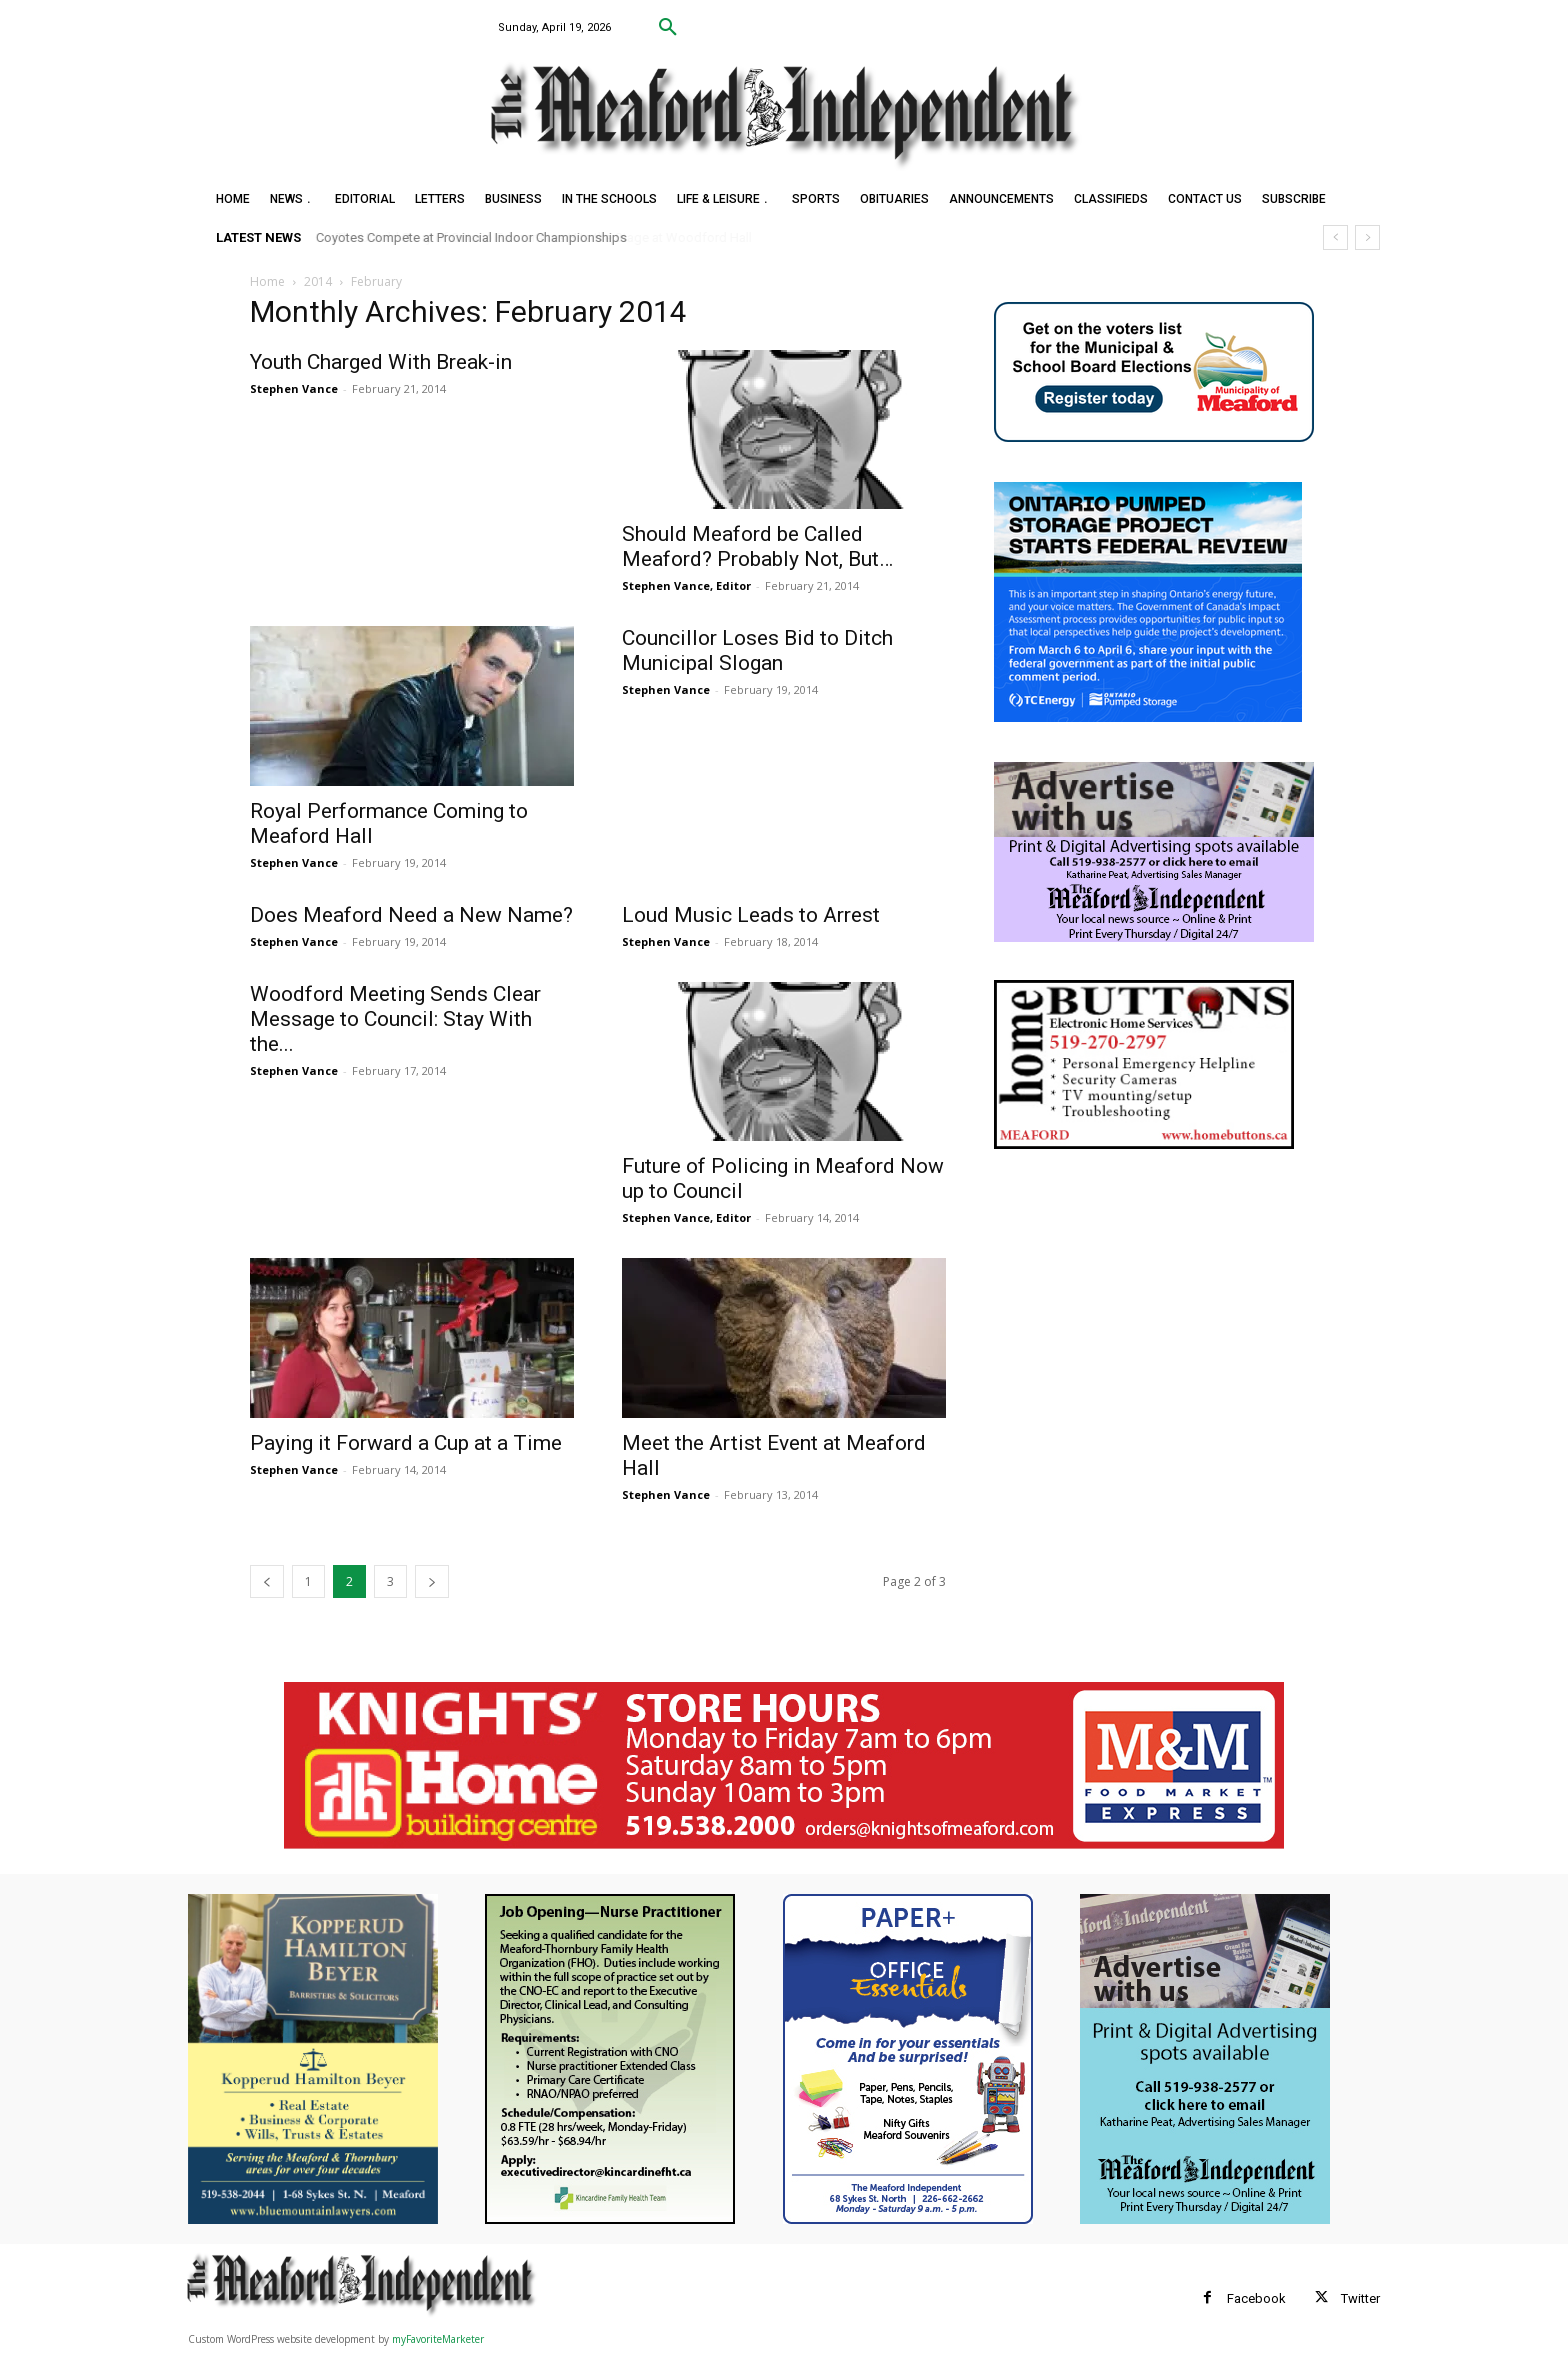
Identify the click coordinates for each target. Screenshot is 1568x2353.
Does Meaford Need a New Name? (411, 915)
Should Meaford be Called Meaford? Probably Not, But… (757, 546)
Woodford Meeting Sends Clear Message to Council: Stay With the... (395, 1019)
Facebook (1256, 2298)
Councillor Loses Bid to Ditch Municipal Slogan (757, 650)
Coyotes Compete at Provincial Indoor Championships (471, 237)
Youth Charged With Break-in (381, 362)
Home (267, 281)
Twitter (1360, 2298)
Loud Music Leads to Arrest (751, 915)
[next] (1367, 237)
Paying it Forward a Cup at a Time (406, 1443)
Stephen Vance (294, 388)
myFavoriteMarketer (438, 2339)
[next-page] (432, 1581)
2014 (318, 281)
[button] (668, 28)
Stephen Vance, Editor (686, 585)
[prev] (1335, 237)
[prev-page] (267, 1581)
